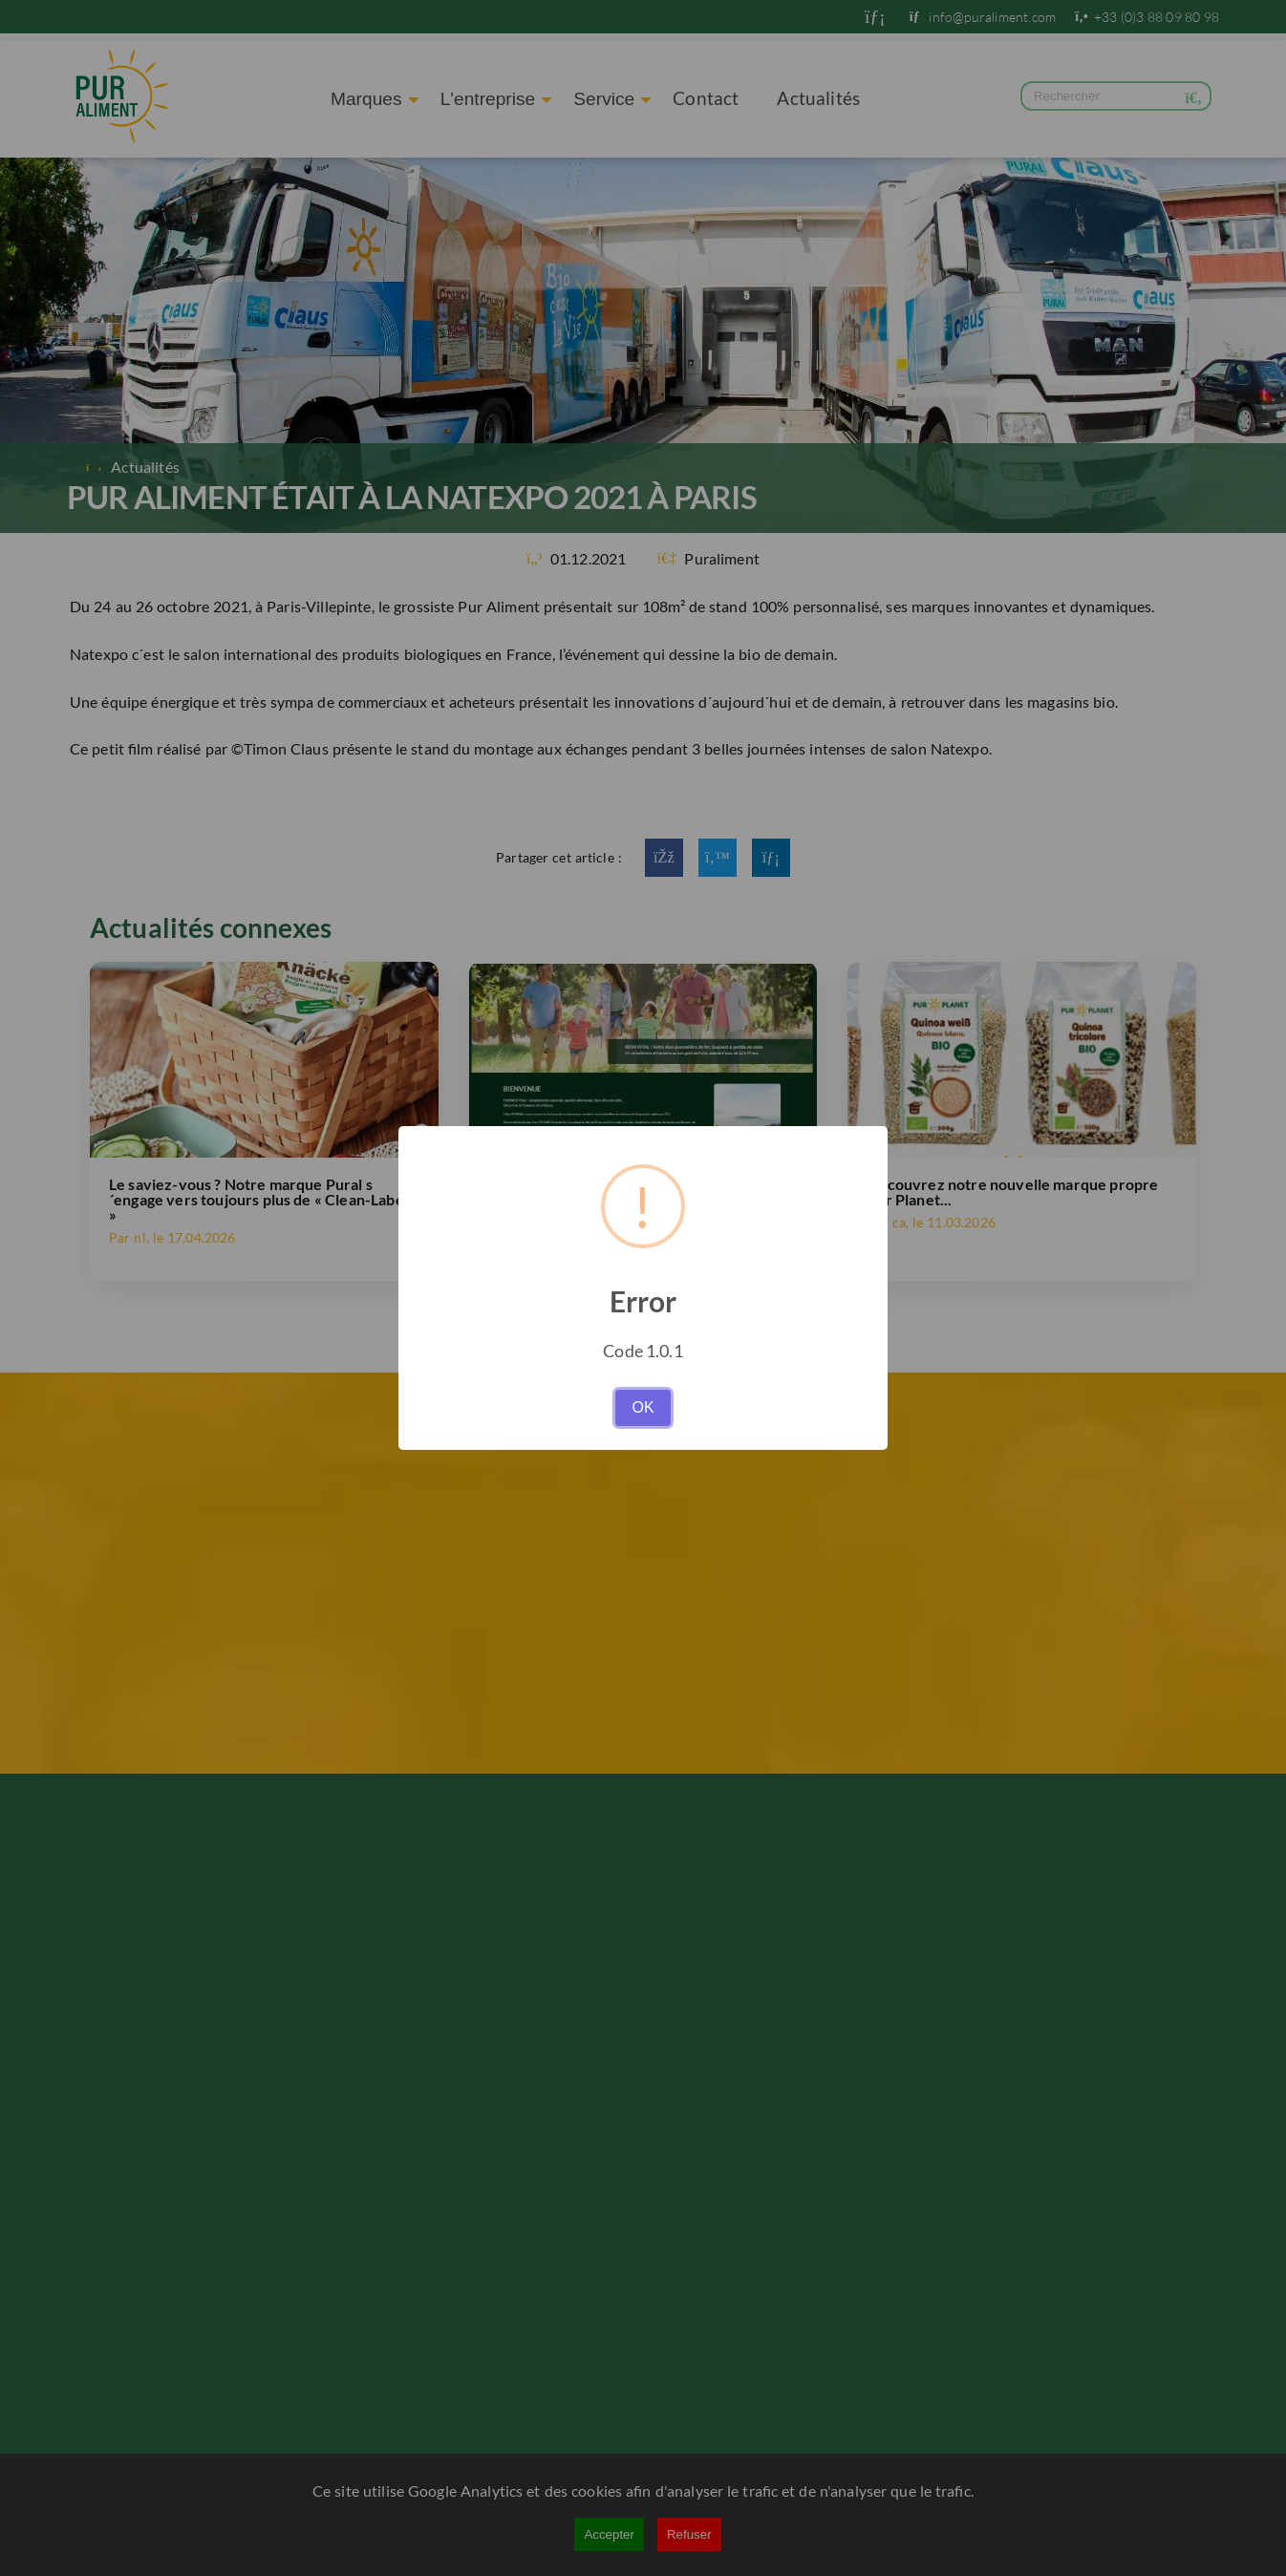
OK (643, 1407)
